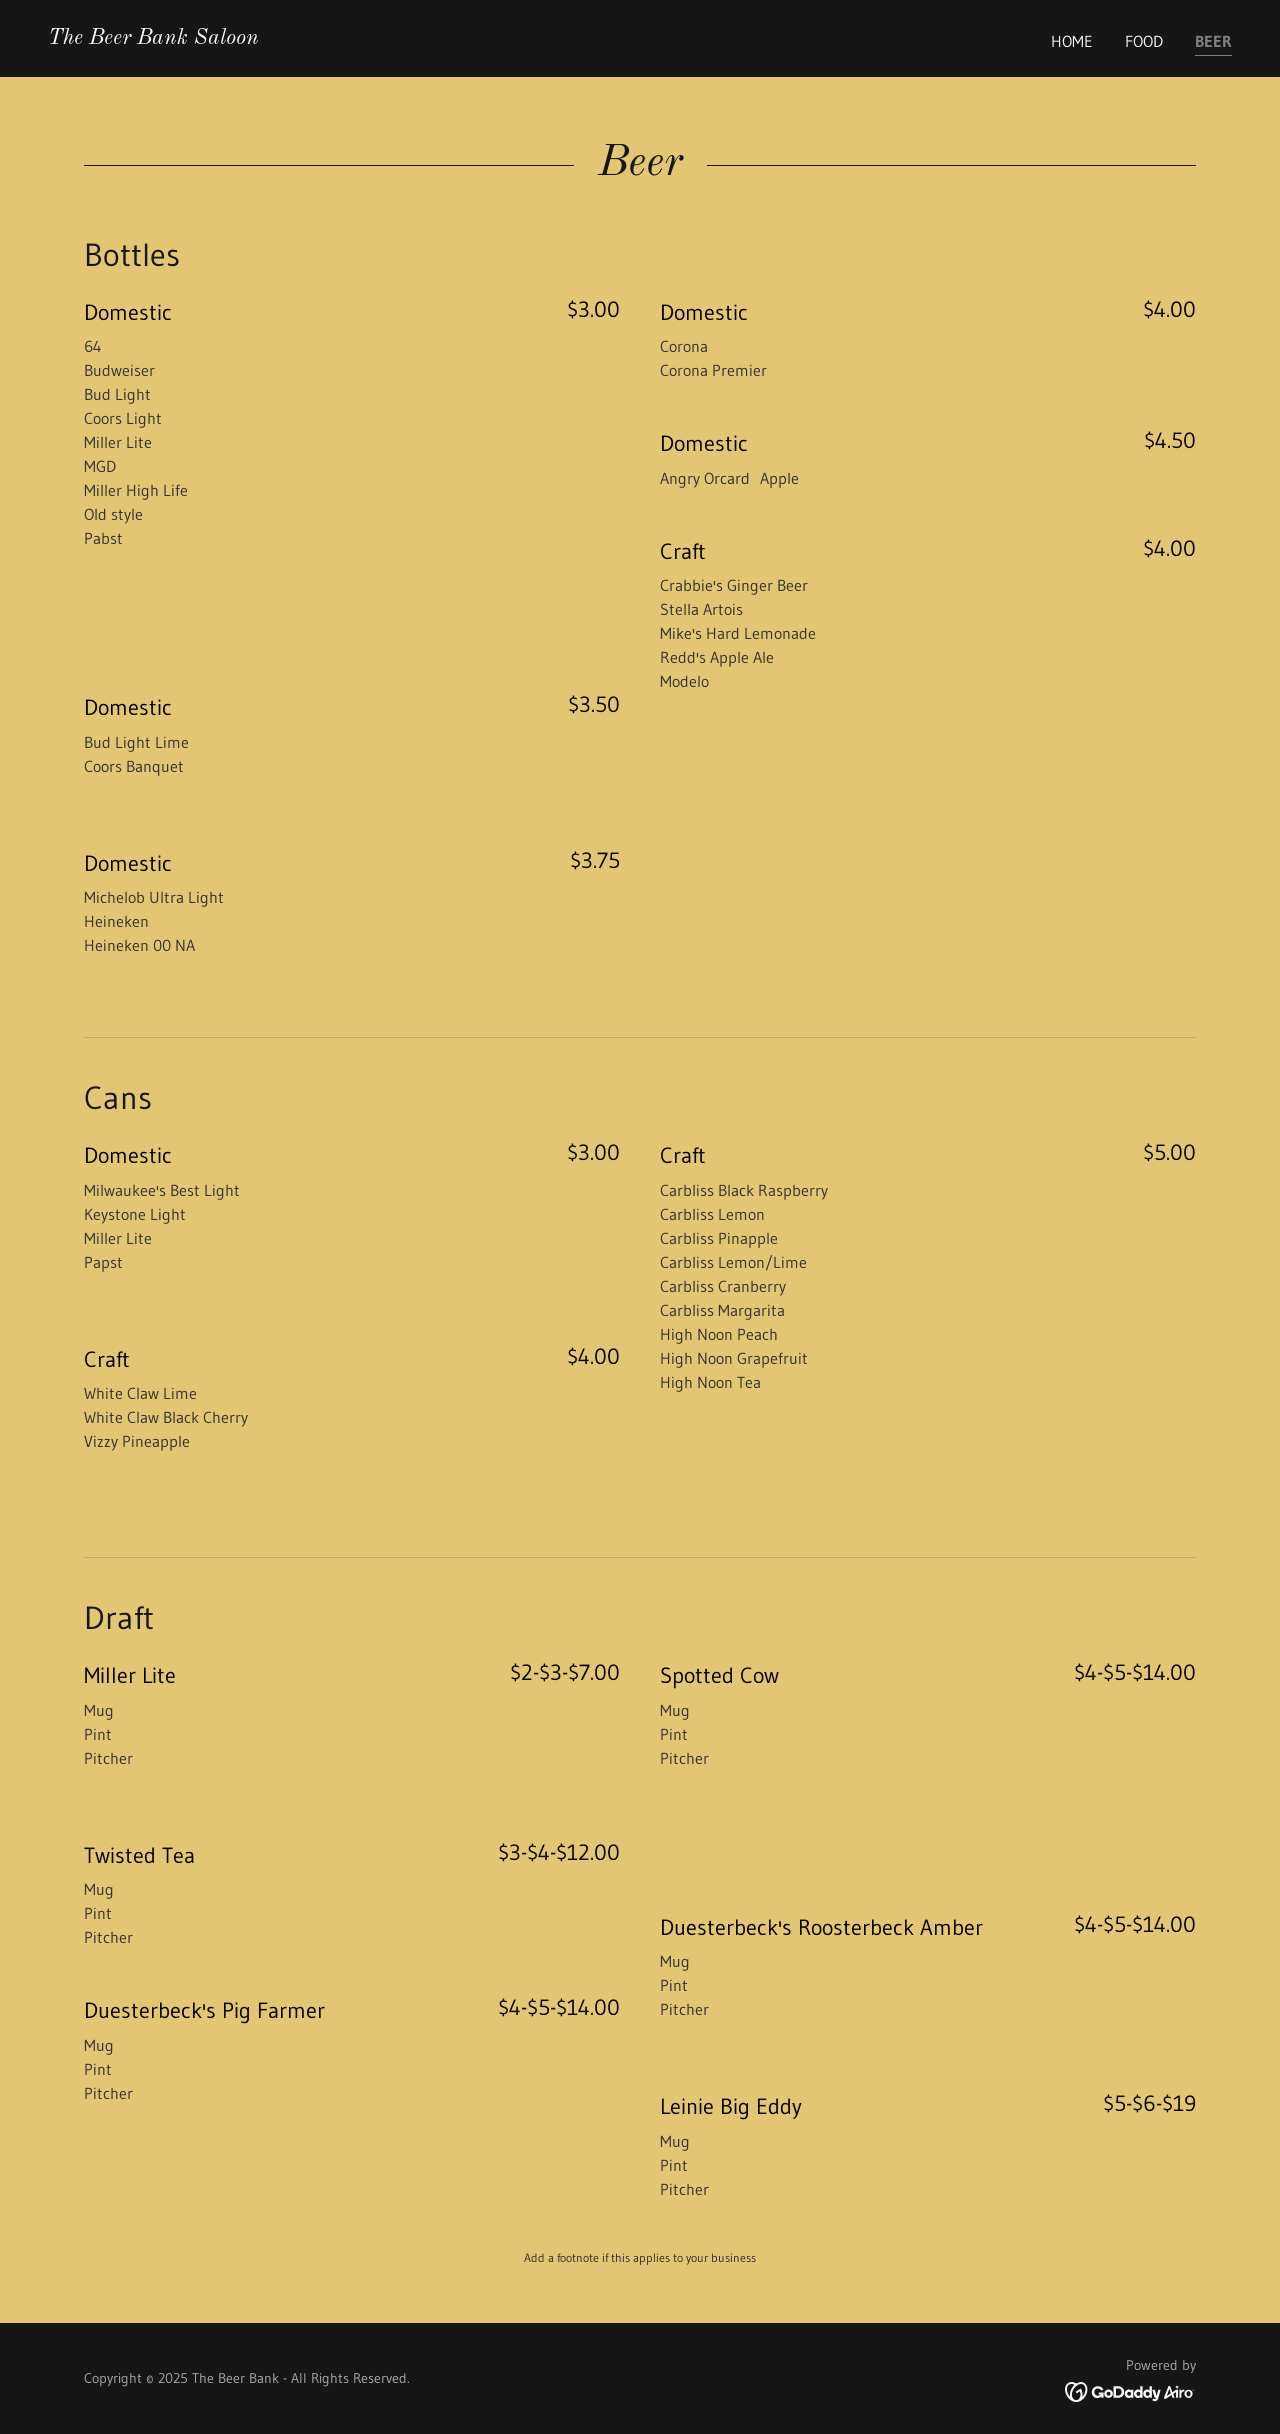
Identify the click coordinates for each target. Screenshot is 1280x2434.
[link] (153, 38)
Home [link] (1072, 41)
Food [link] (1144, 41)
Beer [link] (1213, 41)
